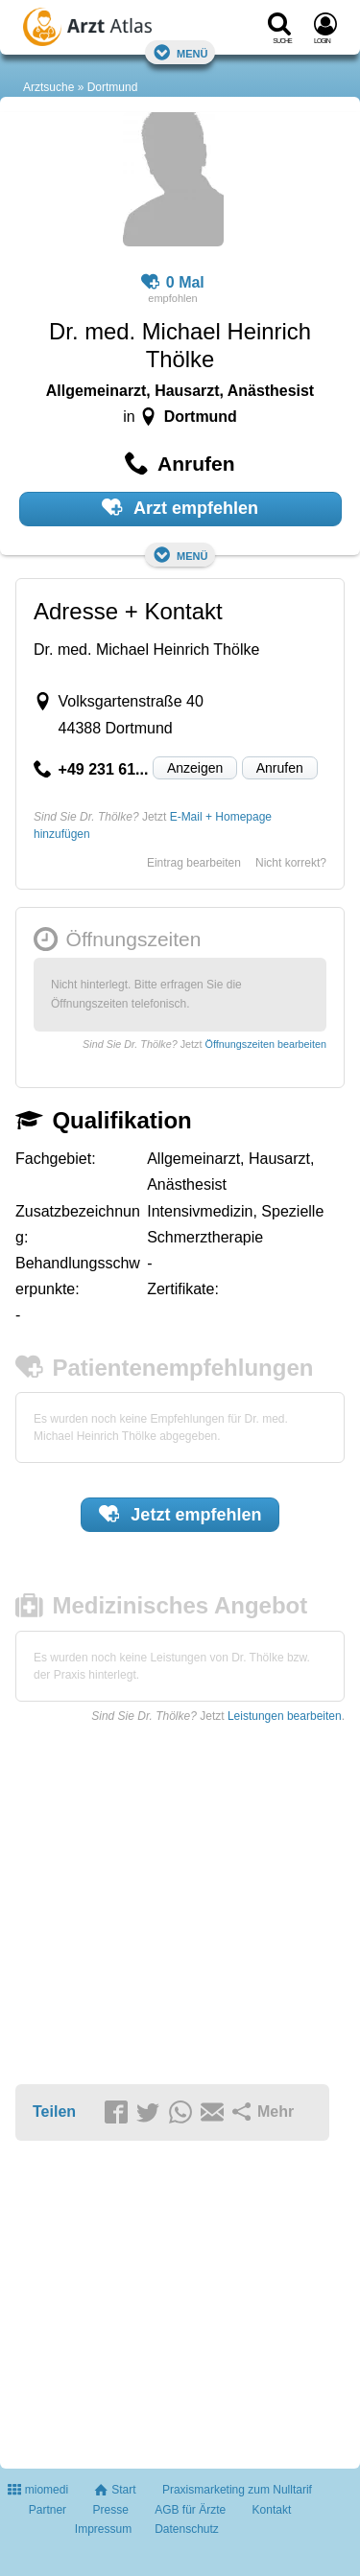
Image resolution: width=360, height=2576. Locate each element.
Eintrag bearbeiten (194, 863)
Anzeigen (195, 768)
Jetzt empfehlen (180, 1513)
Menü (180, 52)
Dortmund (112, 87)
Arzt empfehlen (180, 507)
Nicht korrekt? (290, 863)
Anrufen (279, 768)
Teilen (54, 2111)
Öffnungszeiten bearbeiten (265, 1044)
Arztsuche (48, 87)
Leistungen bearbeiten (285, 1716)
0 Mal (172, 282)
